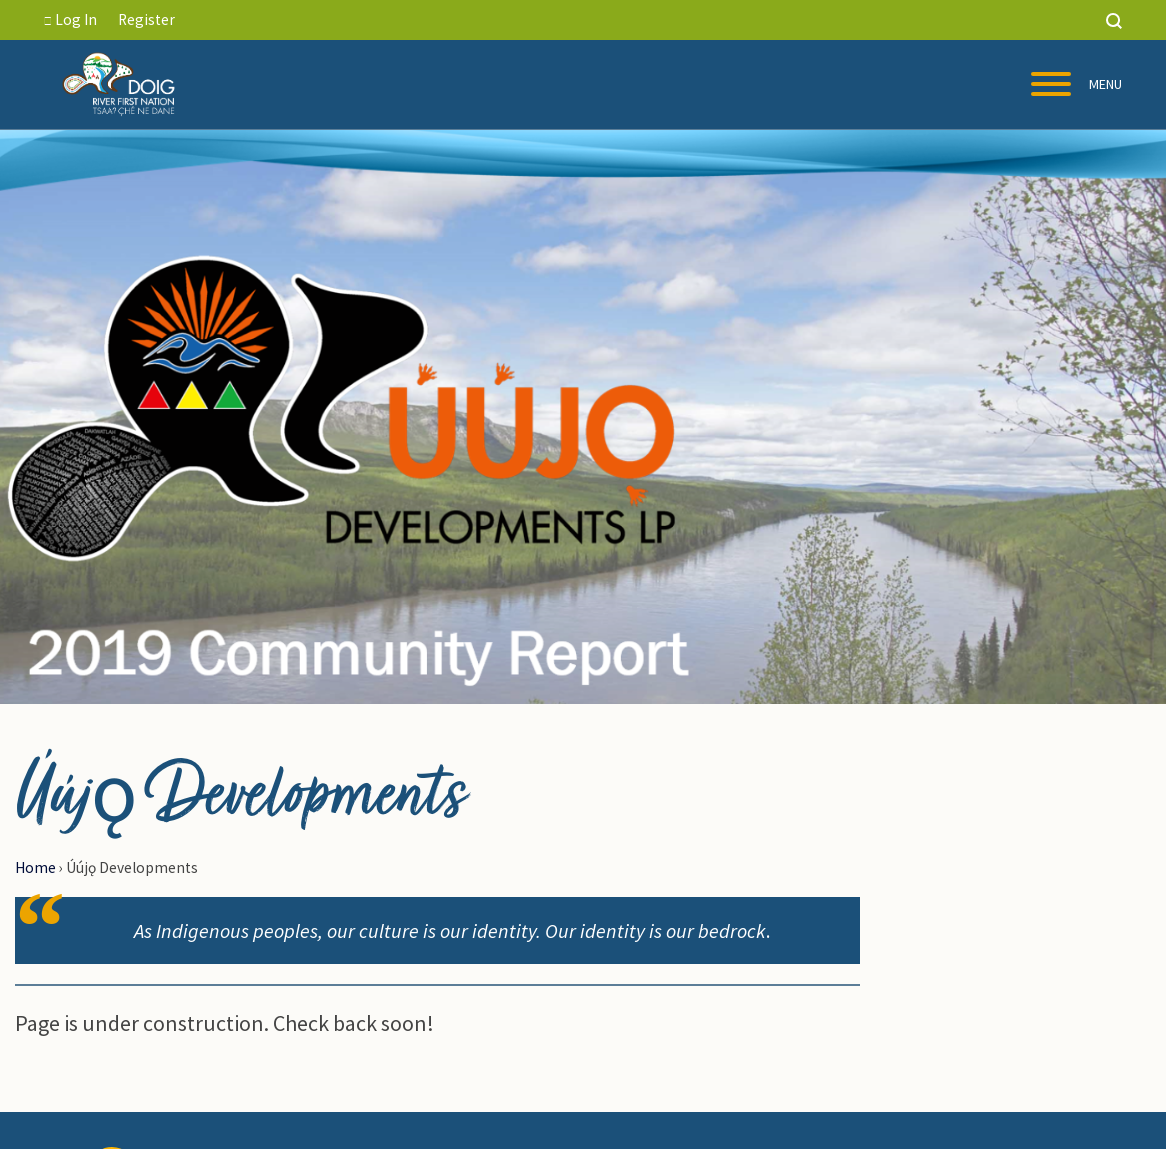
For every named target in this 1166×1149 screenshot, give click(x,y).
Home (35, 867)
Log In (70, 19)
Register (146, 19)
